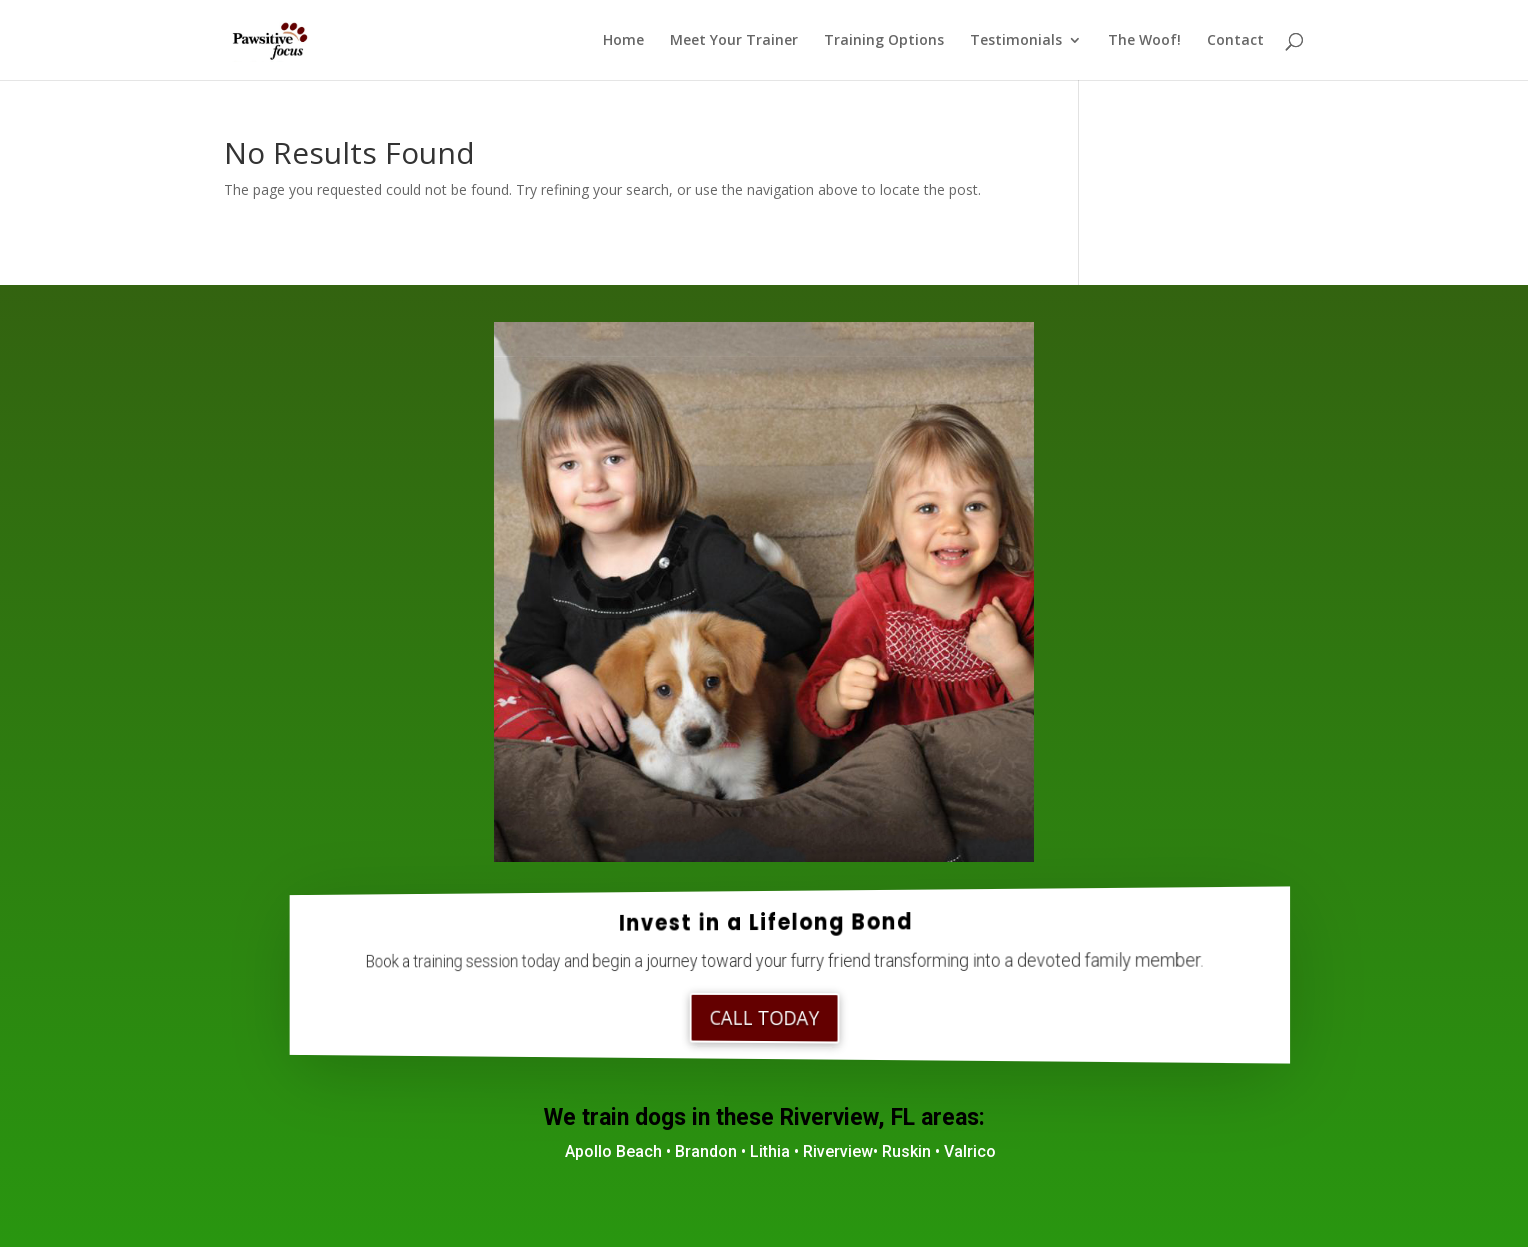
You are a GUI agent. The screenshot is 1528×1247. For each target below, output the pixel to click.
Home (623, 41)
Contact (1235, 41)
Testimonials (1016, 41)
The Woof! (1144, 41)
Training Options (884, 41)
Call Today (765, 1018)
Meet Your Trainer (734, 41)
